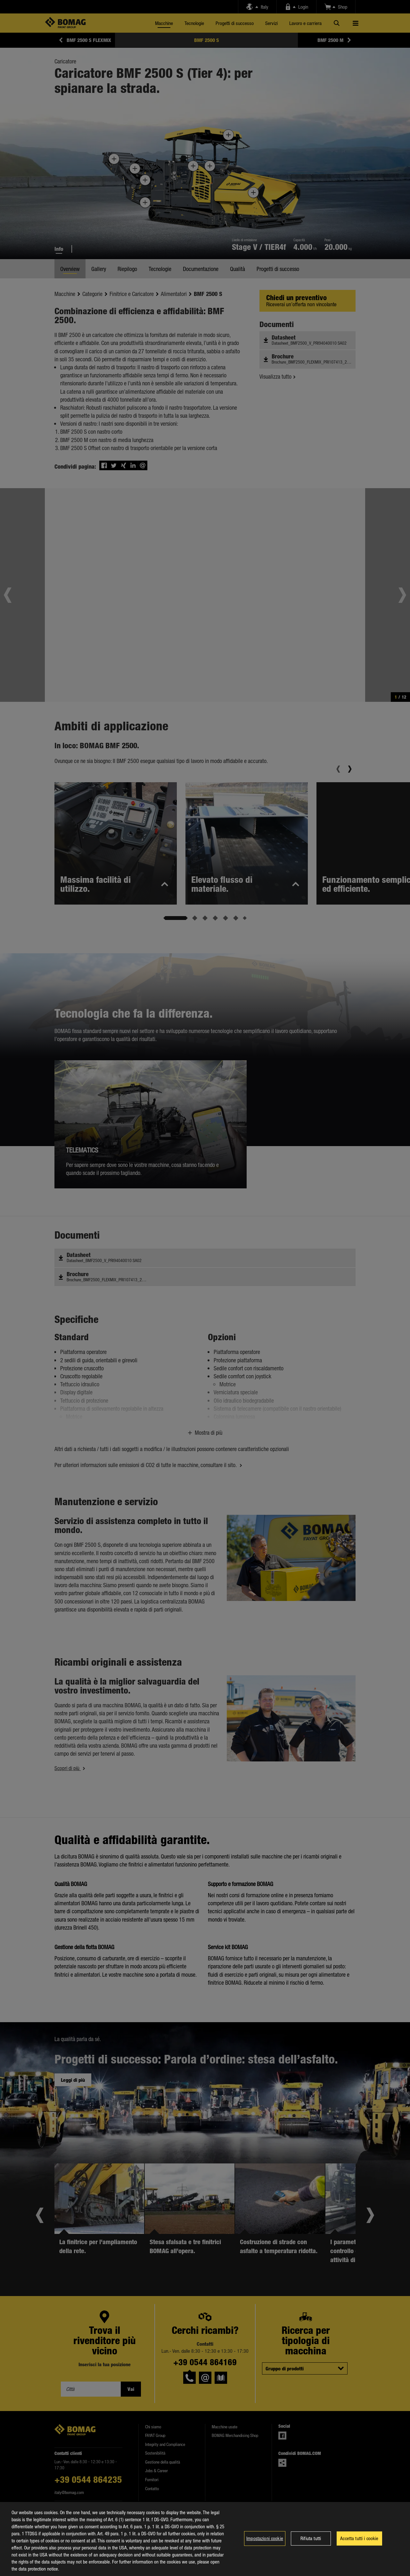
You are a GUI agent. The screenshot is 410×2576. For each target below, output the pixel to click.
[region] (205, 2539)
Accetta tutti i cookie (359, 2538)
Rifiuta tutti (310, 2538)
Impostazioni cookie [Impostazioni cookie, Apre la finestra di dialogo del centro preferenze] (264, 2538)
